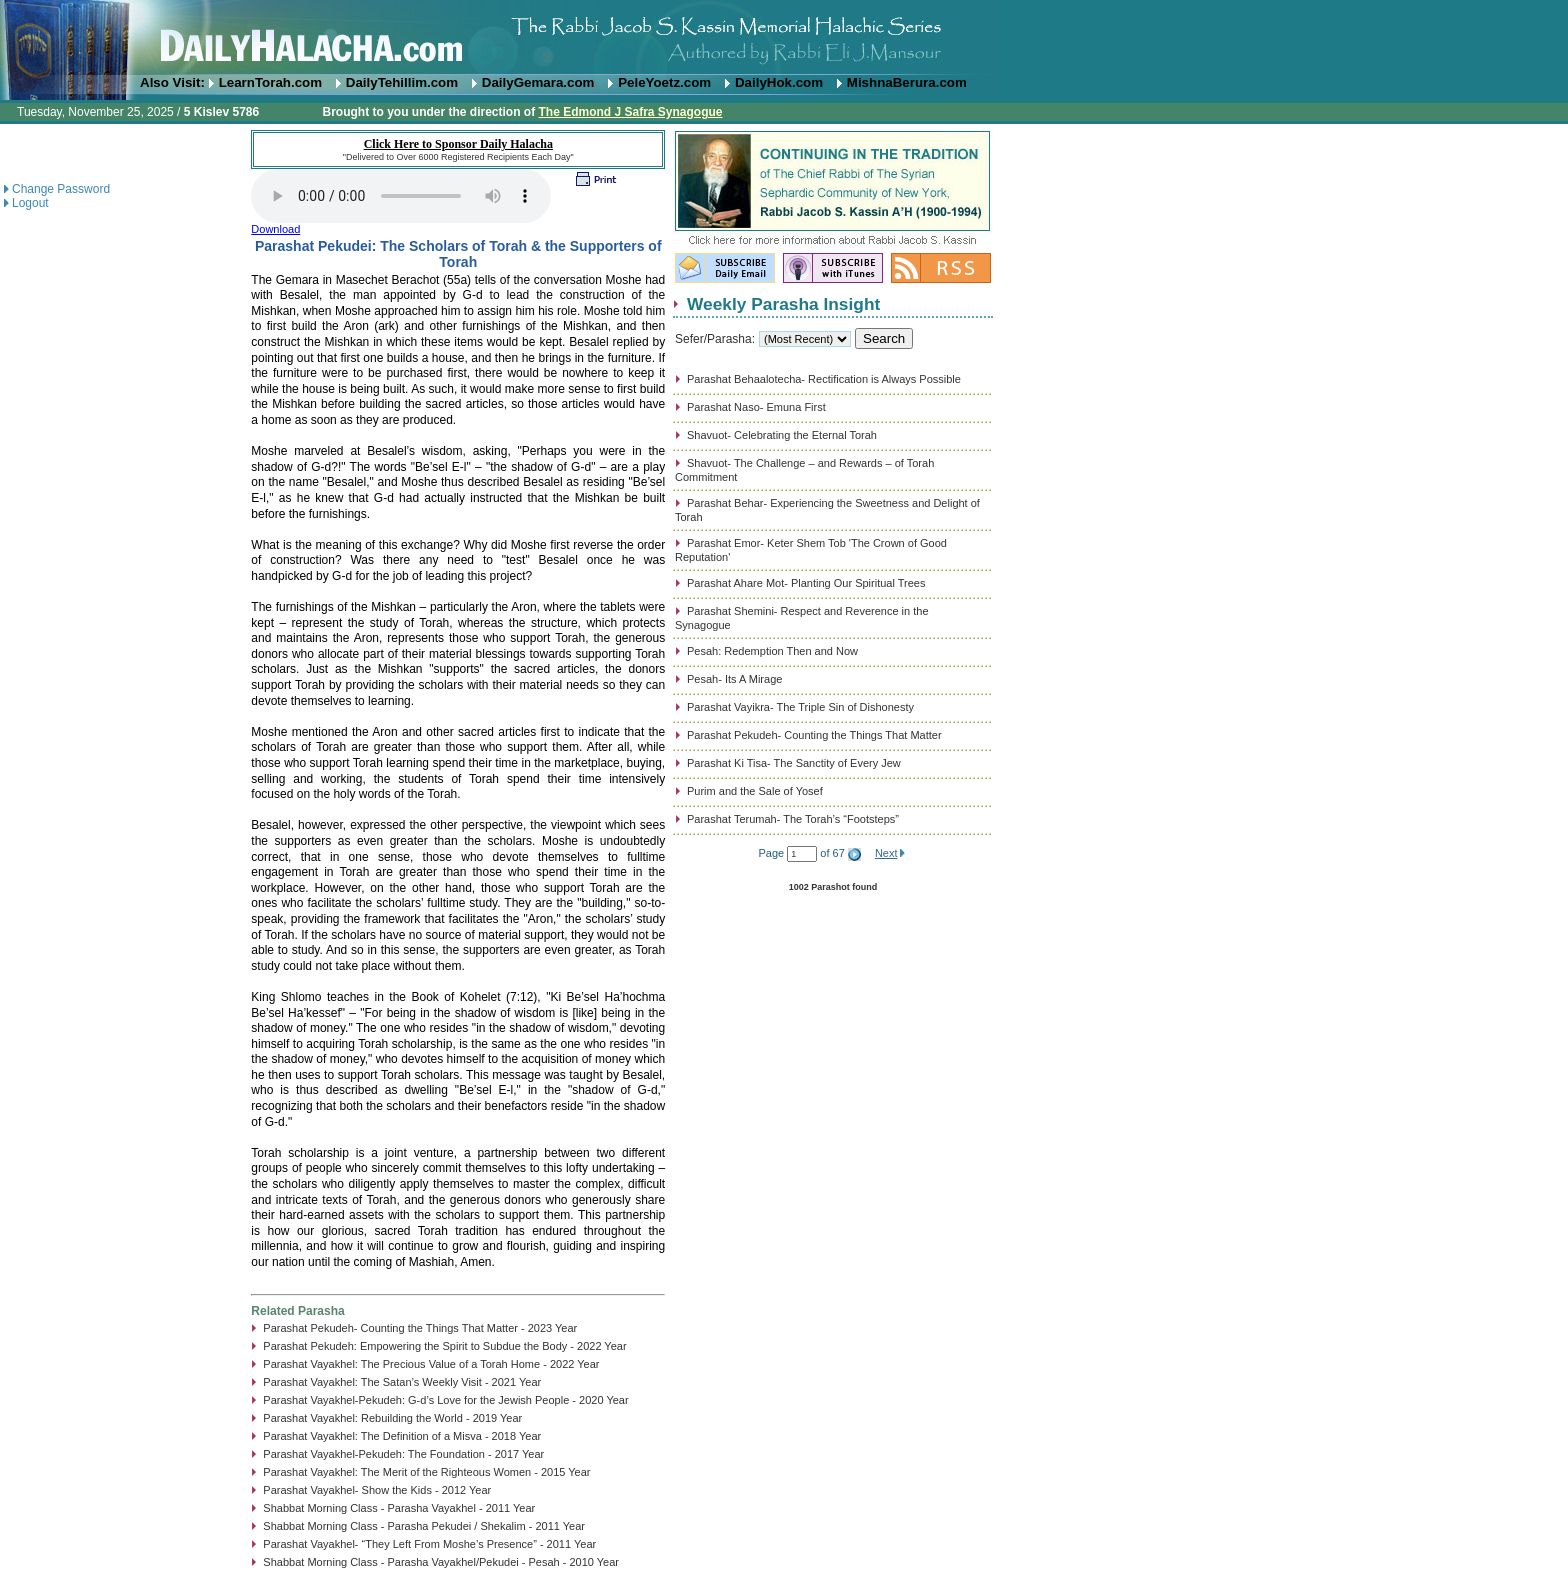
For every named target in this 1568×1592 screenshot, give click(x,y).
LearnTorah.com (270, 82)
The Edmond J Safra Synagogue (630, 112)
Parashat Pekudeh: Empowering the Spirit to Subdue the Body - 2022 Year (444, 1346)
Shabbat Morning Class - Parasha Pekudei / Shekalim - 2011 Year (424, 1526)
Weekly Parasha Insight (783, 304)
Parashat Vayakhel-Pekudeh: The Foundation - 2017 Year (403, 1454)
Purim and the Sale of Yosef (755, 791)
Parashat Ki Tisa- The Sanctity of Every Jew (794, 763)
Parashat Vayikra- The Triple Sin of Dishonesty (800, 707)
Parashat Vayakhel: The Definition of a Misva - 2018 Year (402, 1436)
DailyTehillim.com (402, 82)
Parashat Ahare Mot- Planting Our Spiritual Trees (806, 583)
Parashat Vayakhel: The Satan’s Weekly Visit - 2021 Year (402, 1382)
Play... (401, 196)
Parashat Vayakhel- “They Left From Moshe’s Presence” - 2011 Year (429, 1544)
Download (275, 229)
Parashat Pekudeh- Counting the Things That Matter (814, 735)
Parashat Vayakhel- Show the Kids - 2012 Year (377, 1490)
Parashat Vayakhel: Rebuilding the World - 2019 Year (392, 1418)
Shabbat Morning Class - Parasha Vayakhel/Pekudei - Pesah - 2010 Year (441, 1562)
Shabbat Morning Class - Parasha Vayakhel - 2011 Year (399, 1508)
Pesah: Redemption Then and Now (772, 651)
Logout (30, 203)
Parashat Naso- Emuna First (756, 407)
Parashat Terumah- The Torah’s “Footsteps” (793, 819)
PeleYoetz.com (664, 82)
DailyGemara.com (538, 82)
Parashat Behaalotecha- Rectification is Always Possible (824, 379)
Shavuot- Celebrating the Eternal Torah (782, 435)
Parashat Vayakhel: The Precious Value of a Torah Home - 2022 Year (431, 1364)
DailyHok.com (779, 82)
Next (886, 853)
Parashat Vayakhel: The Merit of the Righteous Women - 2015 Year (426, 1472)
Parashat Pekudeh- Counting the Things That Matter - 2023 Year (420, 1328)
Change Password (61, 189)
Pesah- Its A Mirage (734, 679)
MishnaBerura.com (907, 82)
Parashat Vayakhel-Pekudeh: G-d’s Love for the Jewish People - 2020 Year (445, 1400)
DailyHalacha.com (784, 37)
